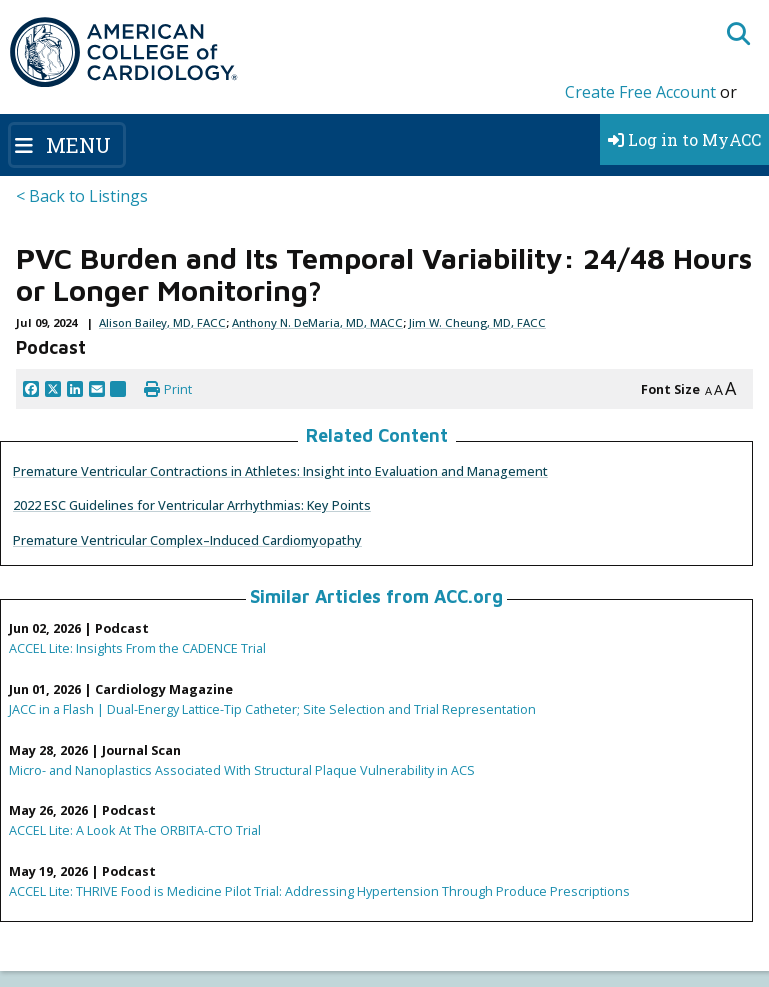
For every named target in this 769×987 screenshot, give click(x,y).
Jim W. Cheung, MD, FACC (477, 322)
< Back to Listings (82, 196)
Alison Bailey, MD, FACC (162, 322)
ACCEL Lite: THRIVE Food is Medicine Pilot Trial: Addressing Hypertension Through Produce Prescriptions (319, 891)
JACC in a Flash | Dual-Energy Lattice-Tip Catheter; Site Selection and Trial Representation (272, 709)
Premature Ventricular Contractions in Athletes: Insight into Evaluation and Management (280, 471)
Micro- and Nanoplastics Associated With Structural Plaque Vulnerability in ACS (242, 770)
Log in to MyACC (684, 139)
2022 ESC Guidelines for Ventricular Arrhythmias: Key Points (192, 505)
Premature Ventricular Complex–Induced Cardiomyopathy (187, 540)
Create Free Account (640, 92)
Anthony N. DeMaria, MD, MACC (317, 322)
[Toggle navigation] (67, 145)
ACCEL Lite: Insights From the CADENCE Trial (137, 648)
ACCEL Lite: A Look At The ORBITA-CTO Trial (135, 830)
